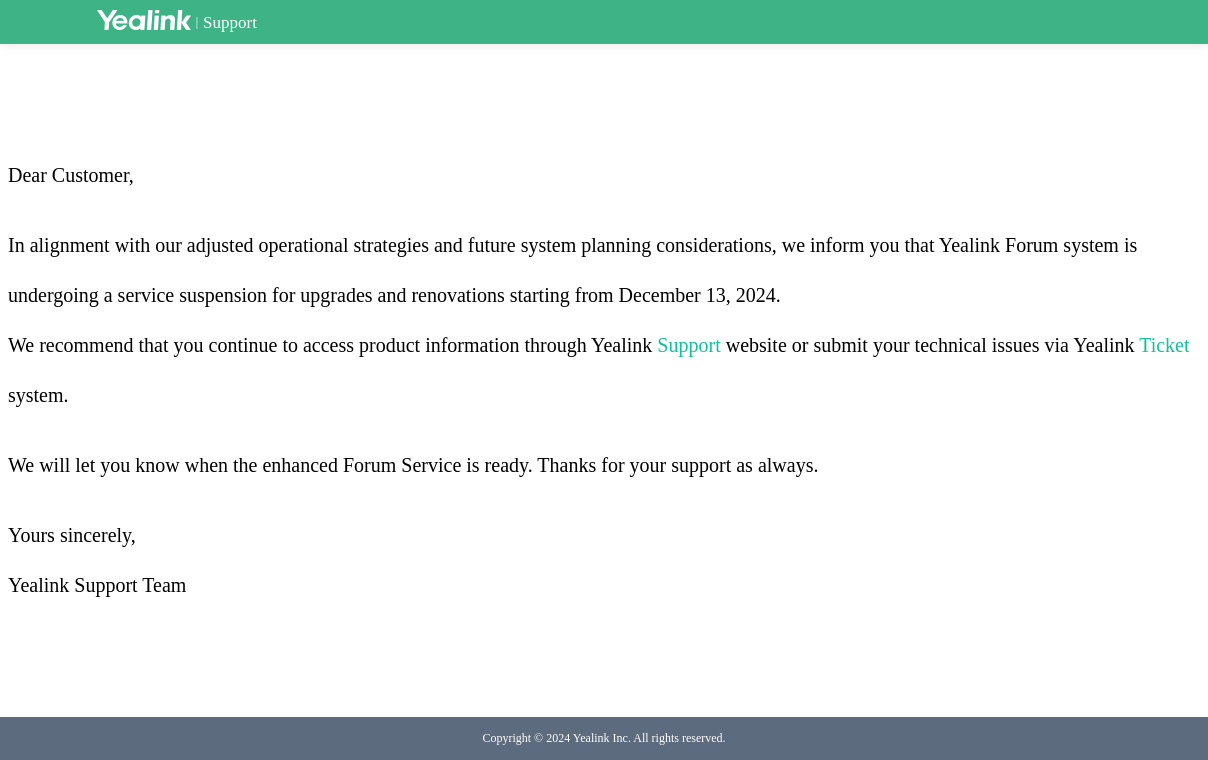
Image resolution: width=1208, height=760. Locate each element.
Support (230, 22)
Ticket (1164, 345)
